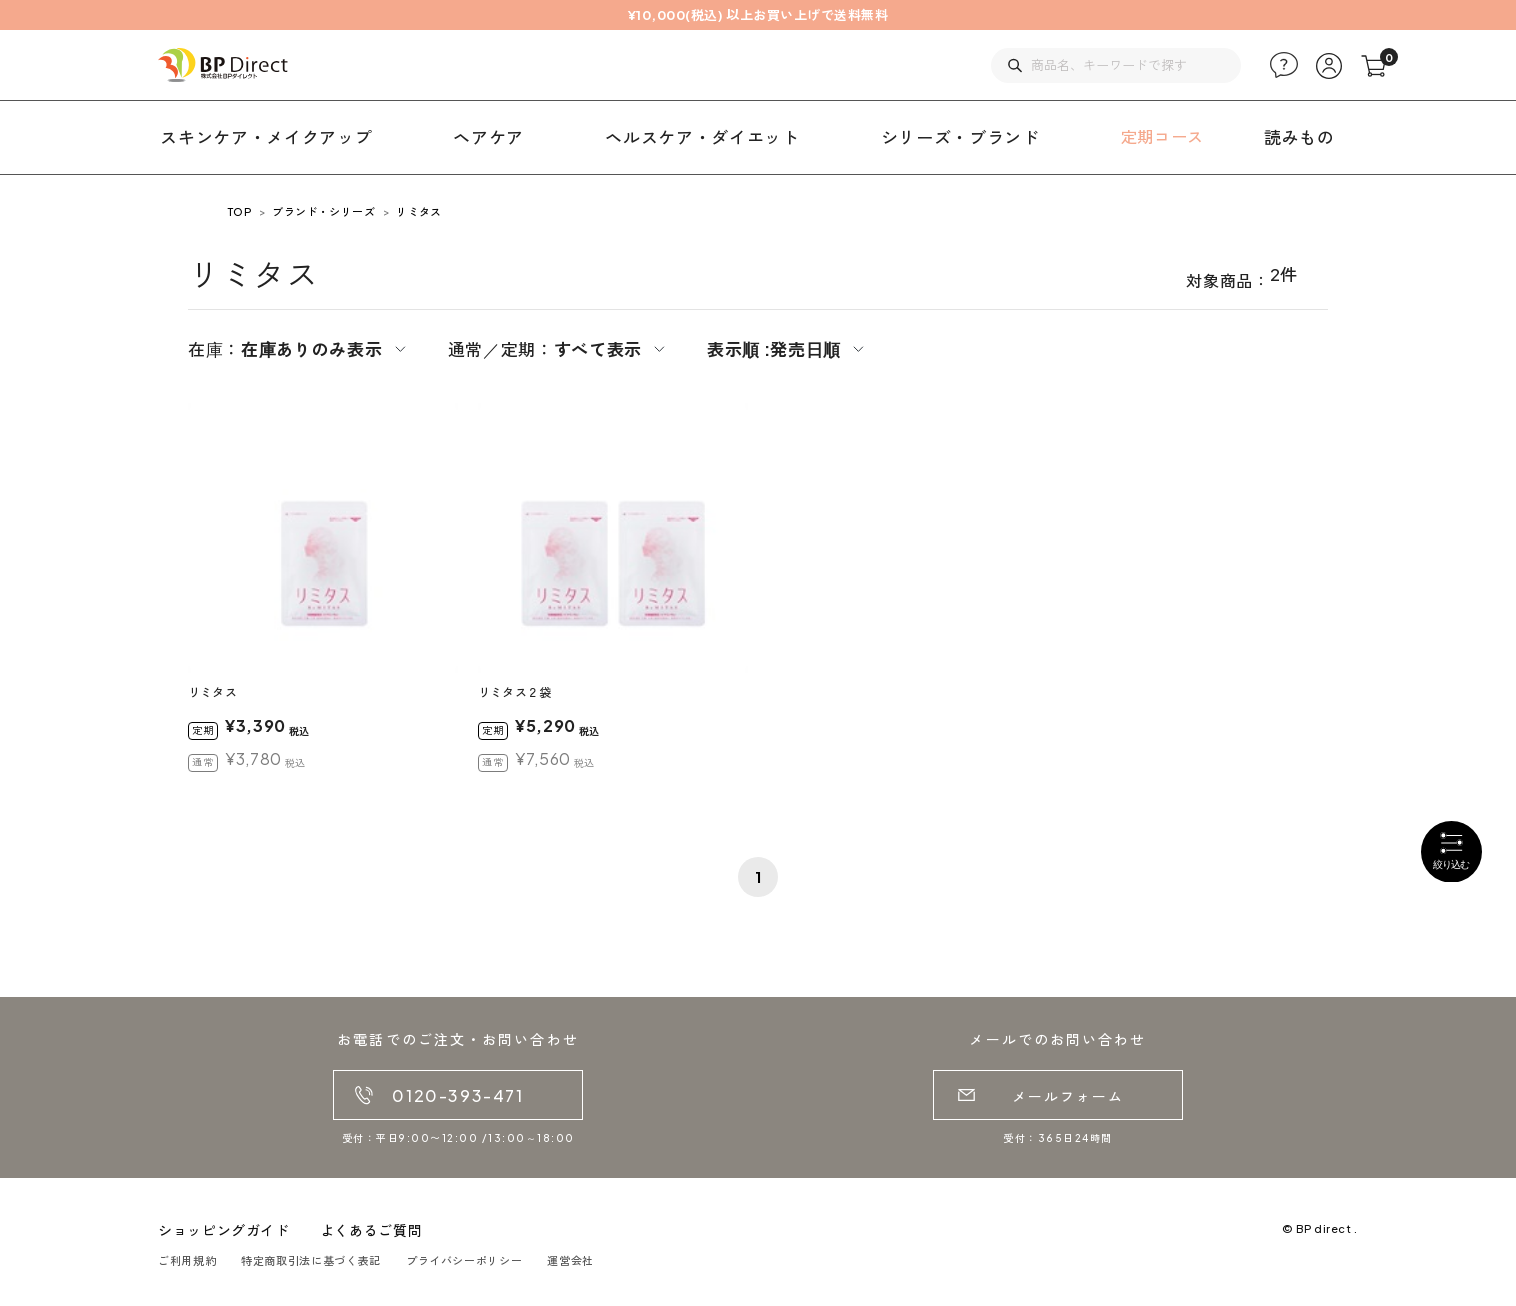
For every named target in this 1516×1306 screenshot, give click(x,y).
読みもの (1299, 137)
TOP (239, 211)
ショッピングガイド (224, 1230)
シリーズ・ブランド (960, 137)
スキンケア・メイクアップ (266, 137)
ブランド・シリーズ (323, 211)
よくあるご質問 (371, 1230)
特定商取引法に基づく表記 (311, 1260)
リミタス (419, 211)
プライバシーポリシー (464, 1260)
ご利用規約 (187, 1260)
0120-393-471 (457, 1095)
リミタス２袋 (514, 692)
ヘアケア (488, 137)
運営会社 (570, 1260)
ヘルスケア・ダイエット (702, 137)
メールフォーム (1068, 1096)
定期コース (1162, 136)
